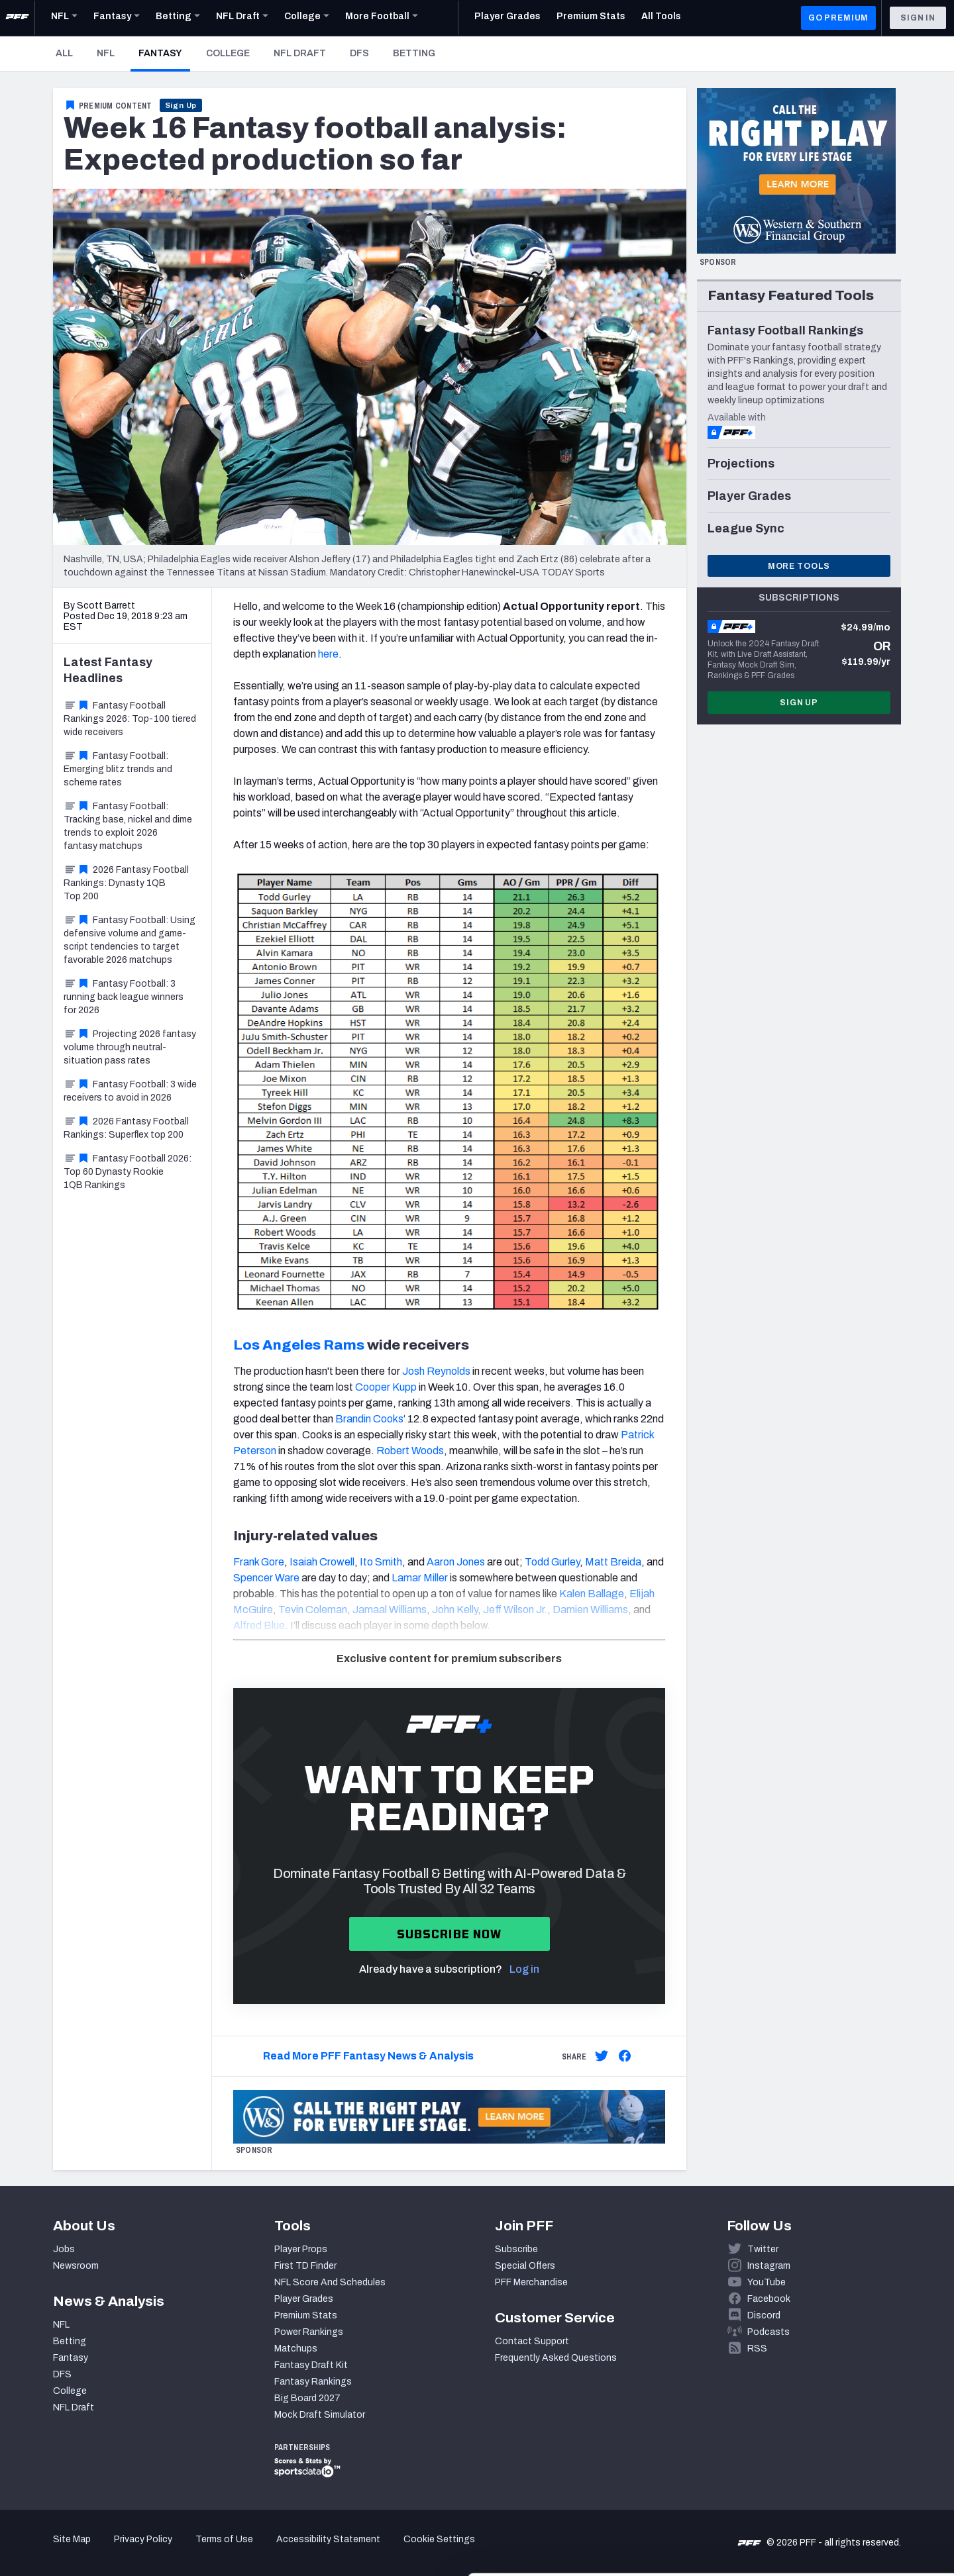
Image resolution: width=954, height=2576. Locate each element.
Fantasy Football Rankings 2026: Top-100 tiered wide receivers (130, 719)
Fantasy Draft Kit (311, 2365)
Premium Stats (305, 2315)
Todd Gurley (552, 1561)
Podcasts (768, 2332)
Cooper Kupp (386, 1387)
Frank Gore (258, 1561)
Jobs (64, 2249)
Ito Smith (381, 1561)
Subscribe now (449, 1934)
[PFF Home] (17, 18)
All (64, 53)
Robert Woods (410, 1450)
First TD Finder (305, 2266)
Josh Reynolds (436, 1371)
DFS (359, 53)
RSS (757, 2348)
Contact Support (532, 2341)
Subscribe (516, 2249)
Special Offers (525, 2266)
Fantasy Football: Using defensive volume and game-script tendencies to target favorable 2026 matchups (129, 940)
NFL (106, 53)
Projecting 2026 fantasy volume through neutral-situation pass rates (130, 1047)
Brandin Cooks (369, 1418)
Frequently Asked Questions (556, 2358)
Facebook (768, 2299)
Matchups (295, 2348)
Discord (763, 2315)
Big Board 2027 (307, 2398)
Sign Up (181, 105)
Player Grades (303, 2299)
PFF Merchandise (531, 2282)
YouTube (766, 2282)
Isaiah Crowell (322, 1561)
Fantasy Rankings (313, 2382)
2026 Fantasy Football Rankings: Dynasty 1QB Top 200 (126, 883)
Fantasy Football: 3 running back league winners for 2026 (124, 997)
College (228, 53)
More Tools (799, 566)
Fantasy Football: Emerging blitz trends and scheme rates (118, 769)
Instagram (768, 2266)
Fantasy (164, 53)
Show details (204, 2549)
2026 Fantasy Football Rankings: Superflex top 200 (126, 1128)
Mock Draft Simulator (319, 2415)
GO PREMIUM (838, 18)
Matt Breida (613, 1561)
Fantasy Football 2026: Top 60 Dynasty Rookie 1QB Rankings (127, 1172)
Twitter (762, 2249)
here (328, 654)
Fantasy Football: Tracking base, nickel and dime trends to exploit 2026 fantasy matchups (128, 826)
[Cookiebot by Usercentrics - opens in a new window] (86, 2550)
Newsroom (76, 2266)
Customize (844, 2499)
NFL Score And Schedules (330, 2282)
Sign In (917, 18)
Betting (414, 53)
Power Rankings (308, 2332)
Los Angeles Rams (298, 1345)
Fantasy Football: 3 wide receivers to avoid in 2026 (130, 1091)
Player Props (300, 2249)
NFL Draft (300, 53)
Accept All (844, 2456)
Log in (524, 1969)
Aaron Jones (456, 1561)
